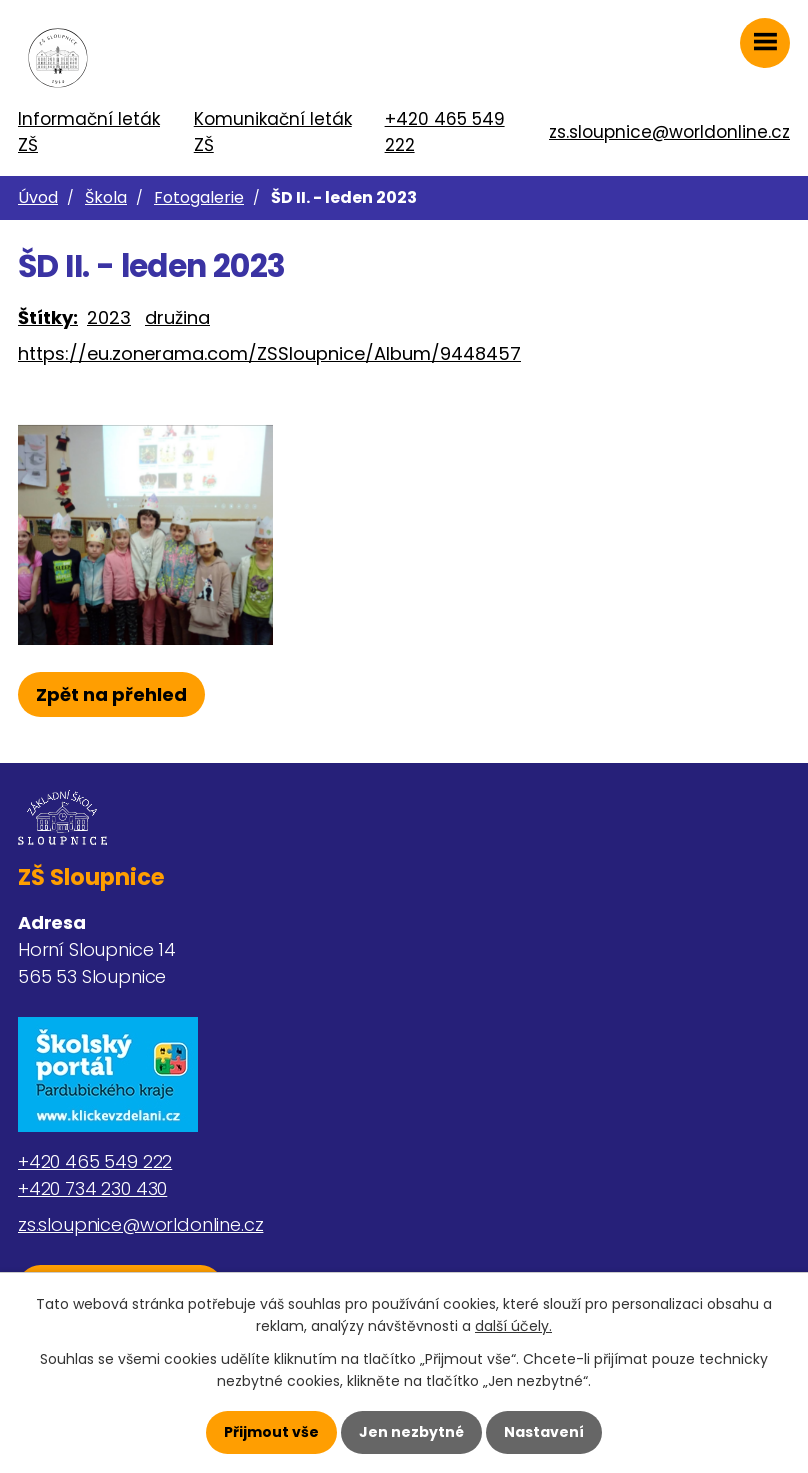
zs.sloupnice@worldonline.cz (669, 132)
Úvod (38, 197)
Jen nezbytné (411, 1432)
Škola (106, 197)
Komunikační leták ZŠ (273, 132)
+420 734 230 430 (92, 1188)
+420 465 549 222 (445, 132)
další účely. (513, 1326)
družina (177, 317)
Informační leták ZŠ (89, 132)
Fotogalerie (199, 197)
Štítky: (48, 317)
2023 (109, 317)
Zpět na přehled (111, 694)
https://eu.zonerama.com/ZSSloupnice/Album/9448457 (269, 353)
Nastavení (544, 1432)
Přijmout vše (271, 1432)
